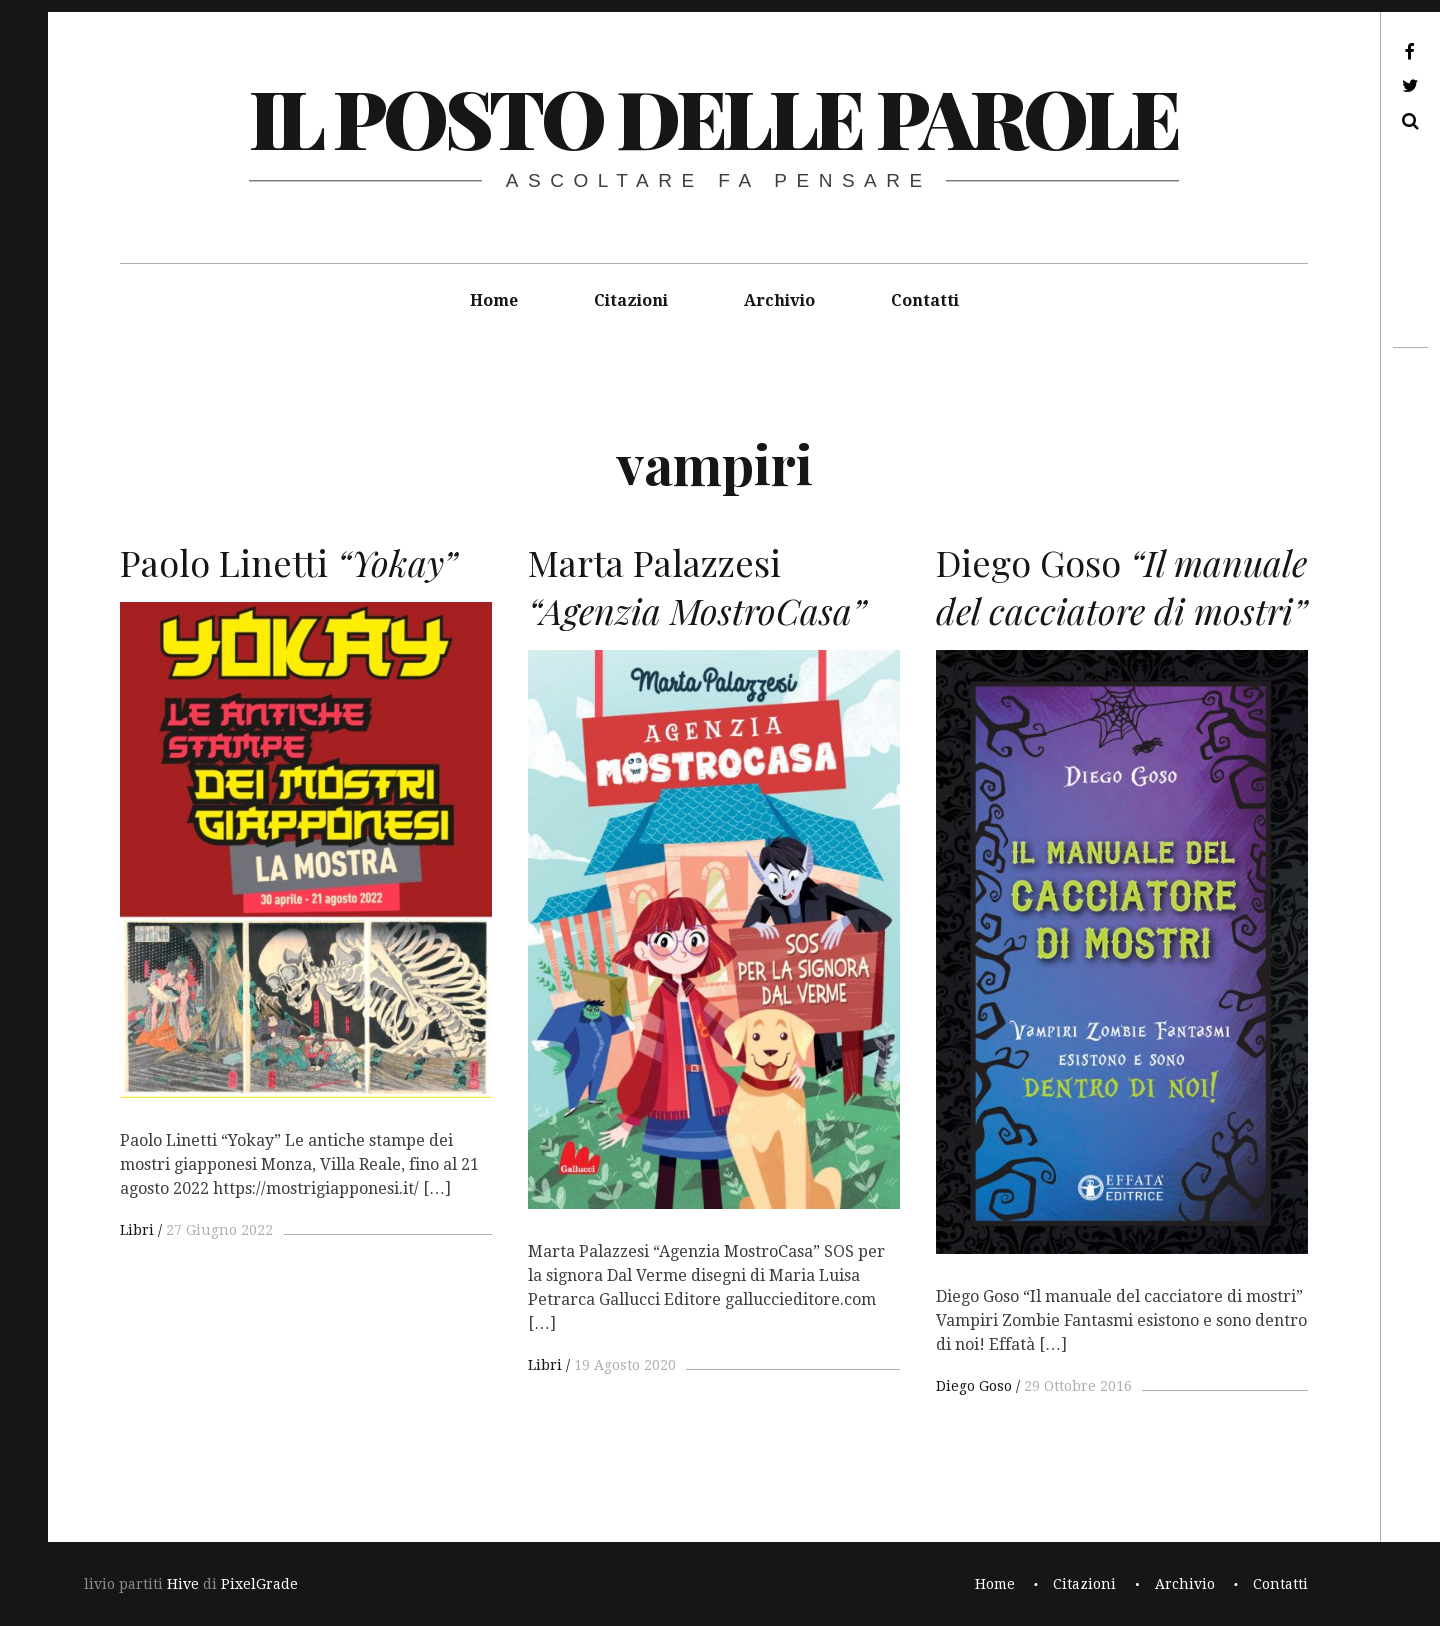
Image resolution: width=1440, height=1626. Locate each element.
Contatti (925, 300)
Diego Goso (974, 1386)
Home (494, 300)
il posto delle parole (713, 116)
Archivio (779, 300)
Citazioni (631, 300)
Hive (183, 1584)
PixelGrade (259, 1584)
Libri (137, 1230)
